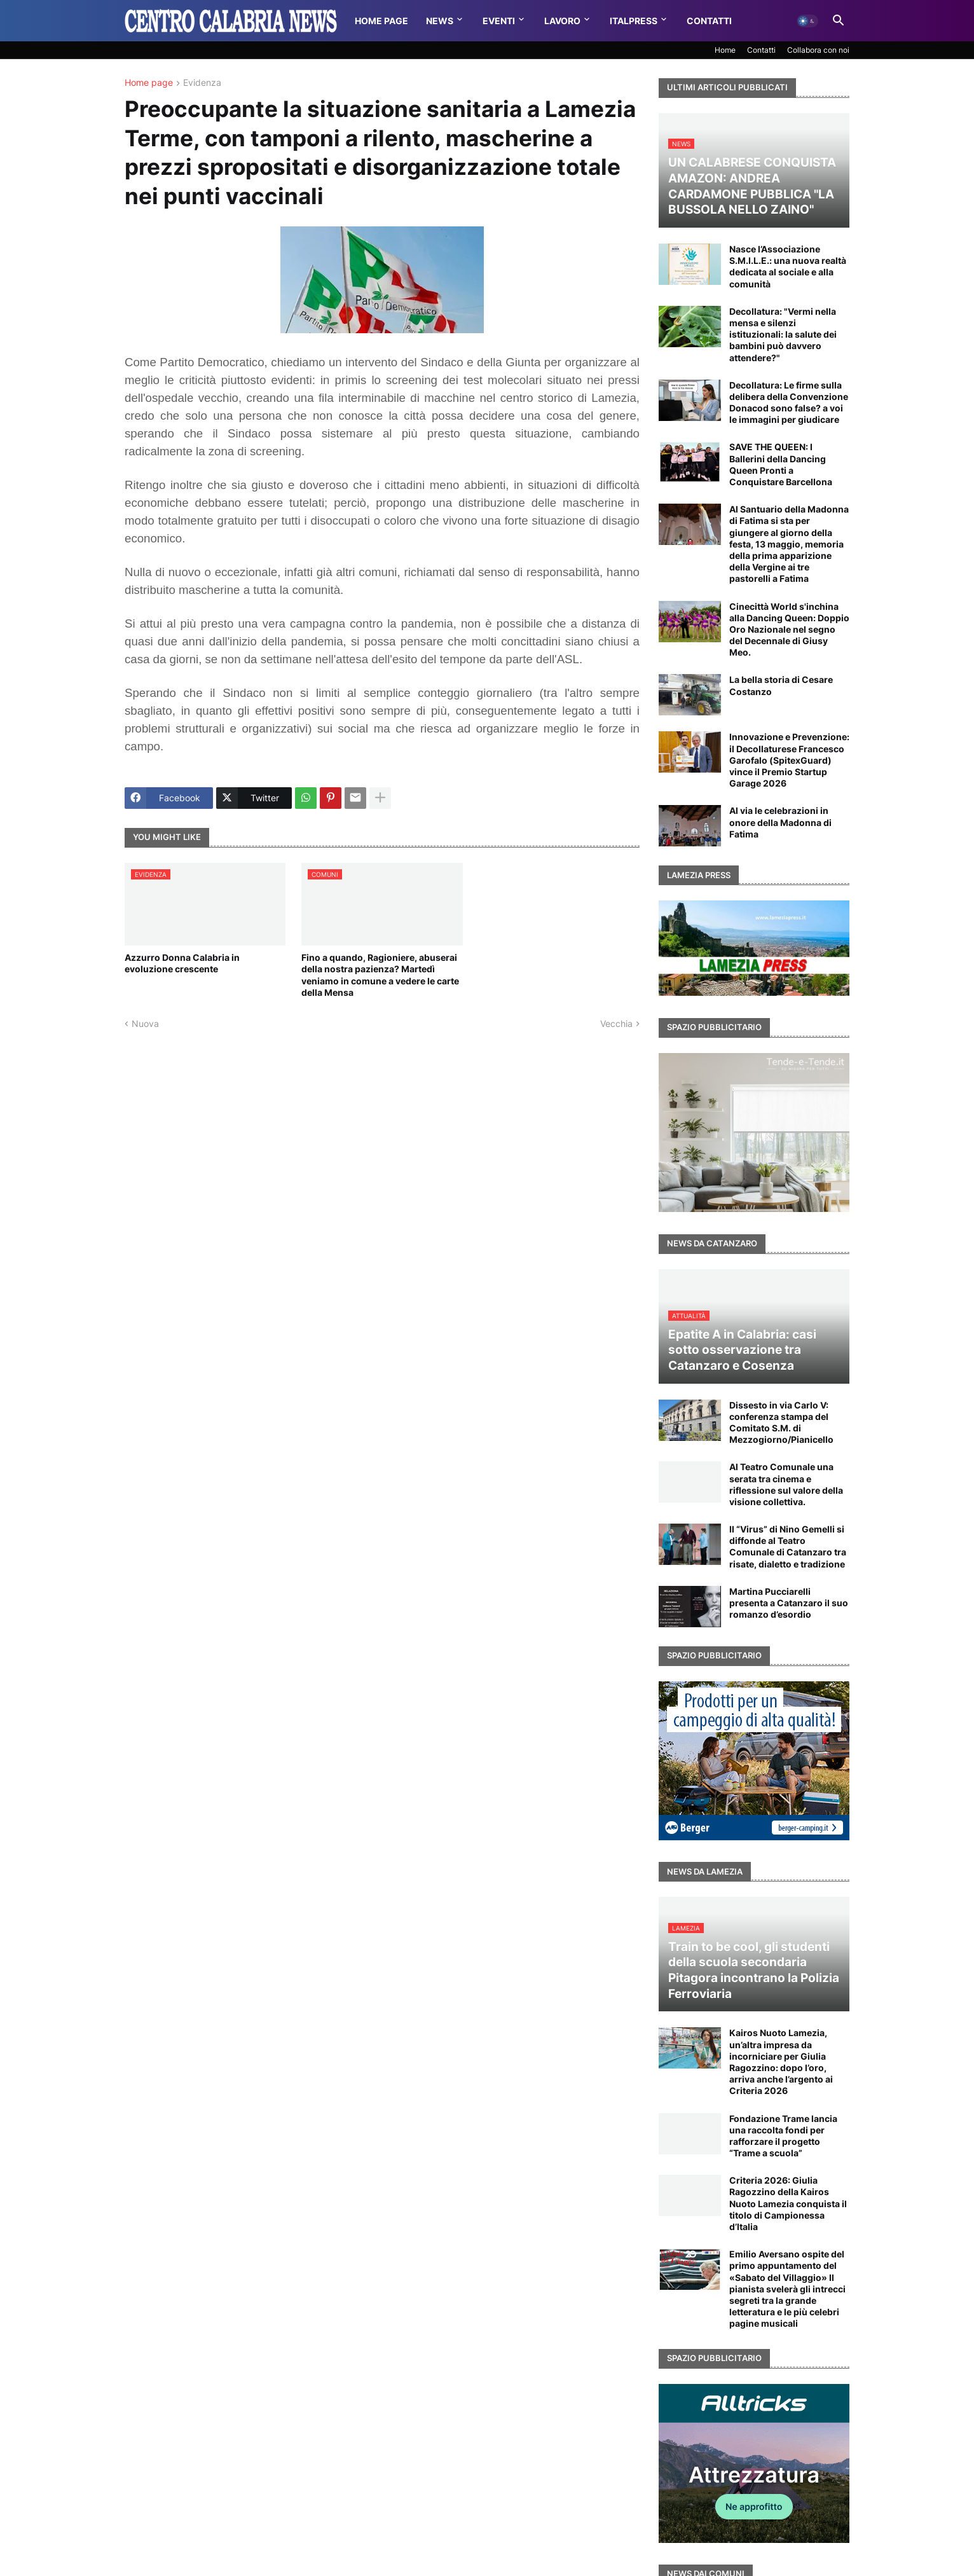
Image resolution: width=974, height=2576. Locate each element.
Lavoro (562, 20)
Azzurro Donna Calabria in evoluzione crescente (182, 963)
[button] (807, 21)
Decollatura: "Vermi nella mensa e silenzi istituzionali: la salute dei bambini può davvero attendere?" (783, 334)
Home (725, 50)
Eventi (499, 20)
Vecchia (616, 1023)
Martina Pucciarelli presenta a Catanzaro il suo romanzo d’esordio (788, 1603)
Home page (149, 83)
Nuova (145, 1023)
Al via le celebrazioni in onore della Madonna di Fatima (780, 822)
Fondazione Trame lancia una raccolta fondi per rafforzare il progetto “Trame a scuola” (783, 2136)
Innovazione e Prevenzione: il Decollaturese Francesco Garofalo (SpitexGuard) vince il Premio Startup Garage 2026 (789, 760)
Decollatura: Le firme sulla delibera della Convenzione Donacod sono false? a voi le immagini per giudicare (788, 402)
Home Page (381, 20)
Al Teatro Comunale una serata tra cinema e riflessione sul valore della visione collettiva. (786, 1484)
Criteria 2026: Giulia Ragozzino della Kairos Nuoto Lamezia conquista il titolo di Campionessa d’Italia (788, 2203)
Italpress (633, 20)
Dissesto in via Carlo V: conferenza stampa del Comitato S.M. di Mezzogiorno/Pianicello (781, 1422)
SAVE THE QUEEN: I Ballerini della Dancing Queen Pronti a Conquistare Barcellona (780, 464)
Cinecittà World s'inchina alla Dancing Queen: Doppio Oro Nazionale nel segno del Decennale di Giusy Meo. (789, 629)
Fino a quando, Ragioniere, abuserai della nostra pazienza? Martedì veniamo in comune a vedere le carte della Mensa (380, 975)
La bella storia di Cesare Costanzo (781, 685)
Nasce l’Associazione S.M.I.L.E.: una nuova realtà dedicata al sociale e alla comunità (787, 266)
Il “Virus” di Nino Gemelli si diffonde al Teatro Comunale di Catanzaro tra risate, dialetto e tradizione (787, 1546)
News (439, 20)
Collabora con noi (818, 50)
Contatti (709, 20)
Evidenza (202, 83)
